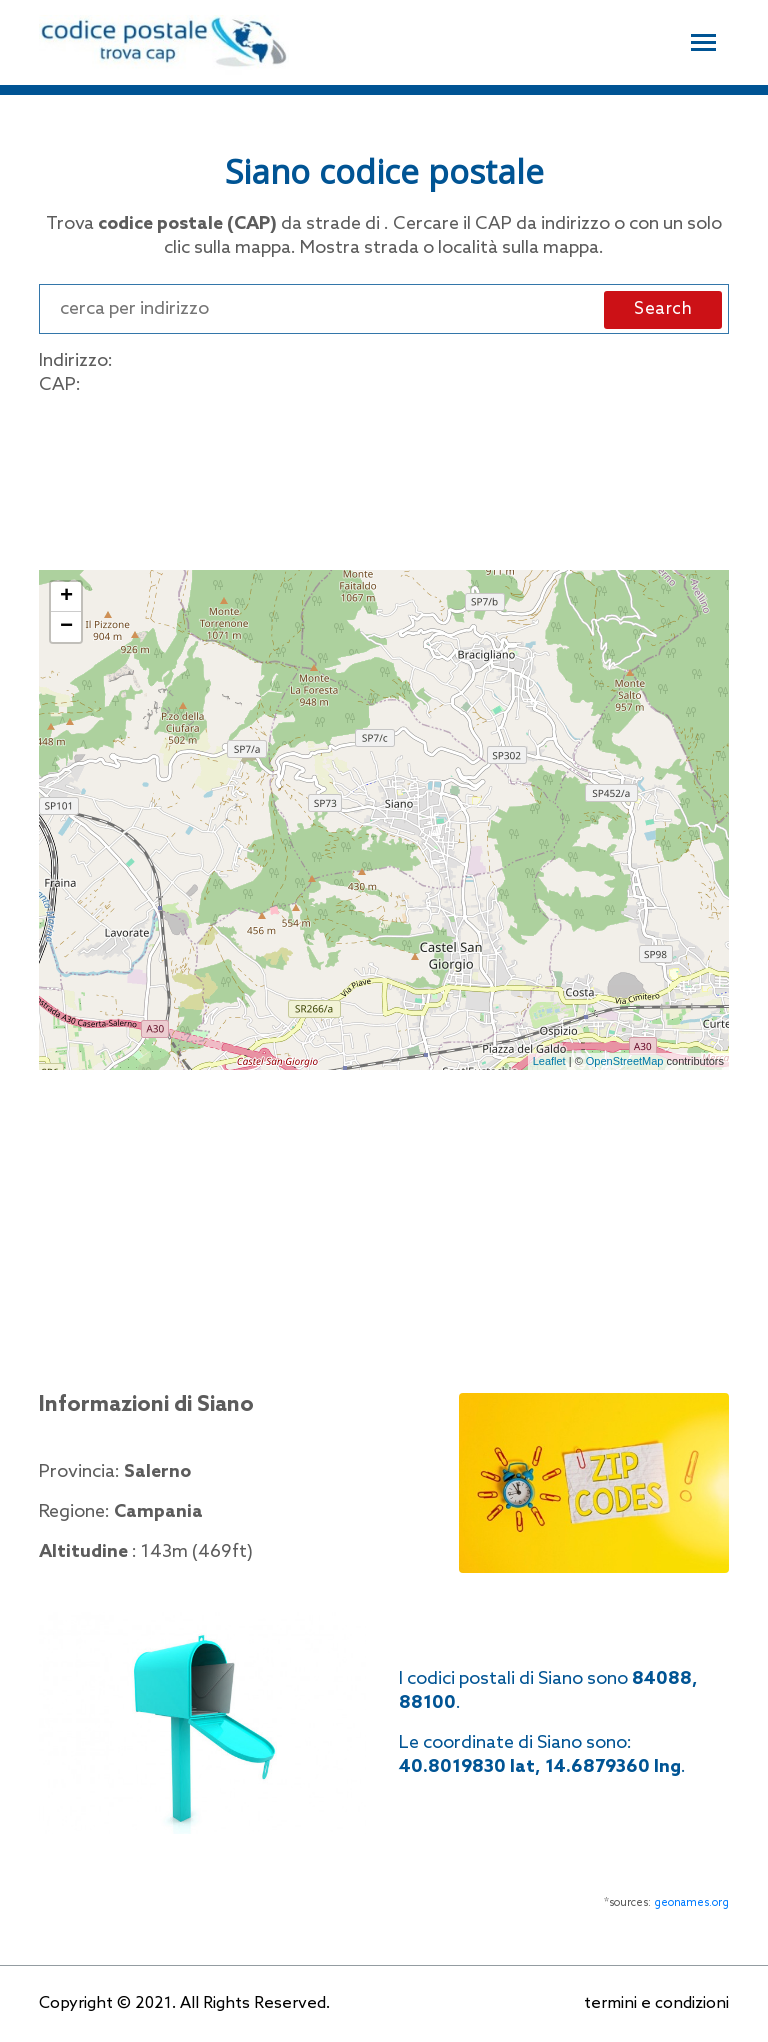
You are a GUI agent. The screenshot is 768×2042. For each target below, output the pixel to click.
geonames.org (691, 1903)
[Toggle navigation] (703, 40)
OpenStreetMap (625, 1061)
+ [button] (66, 597)
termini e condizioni (656, 2003)
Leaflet (549, 1061)
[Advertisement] (384, 479)
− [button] (66, 627)
